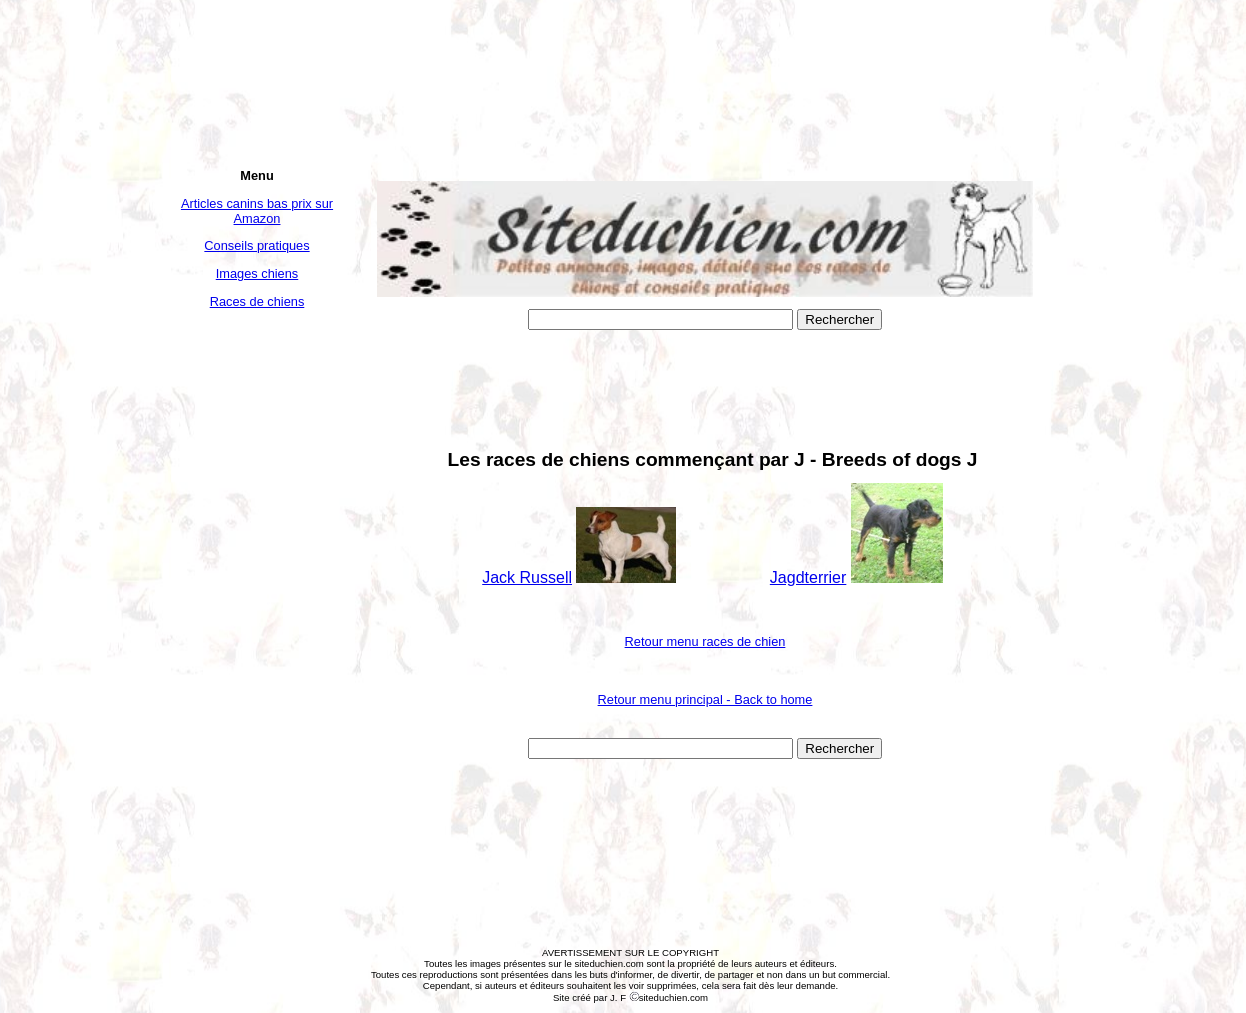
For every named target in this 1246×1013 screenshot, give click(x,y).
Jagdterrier (808, 577)
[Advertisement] (257, 622)
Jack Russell (527, 577)
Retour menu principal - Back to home (705, 699)
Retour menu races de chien (705, 641)
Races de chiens (257, 301)
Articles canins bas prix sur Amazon (257, 211)
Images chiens (257, 273)
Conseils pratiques (256, 245)
